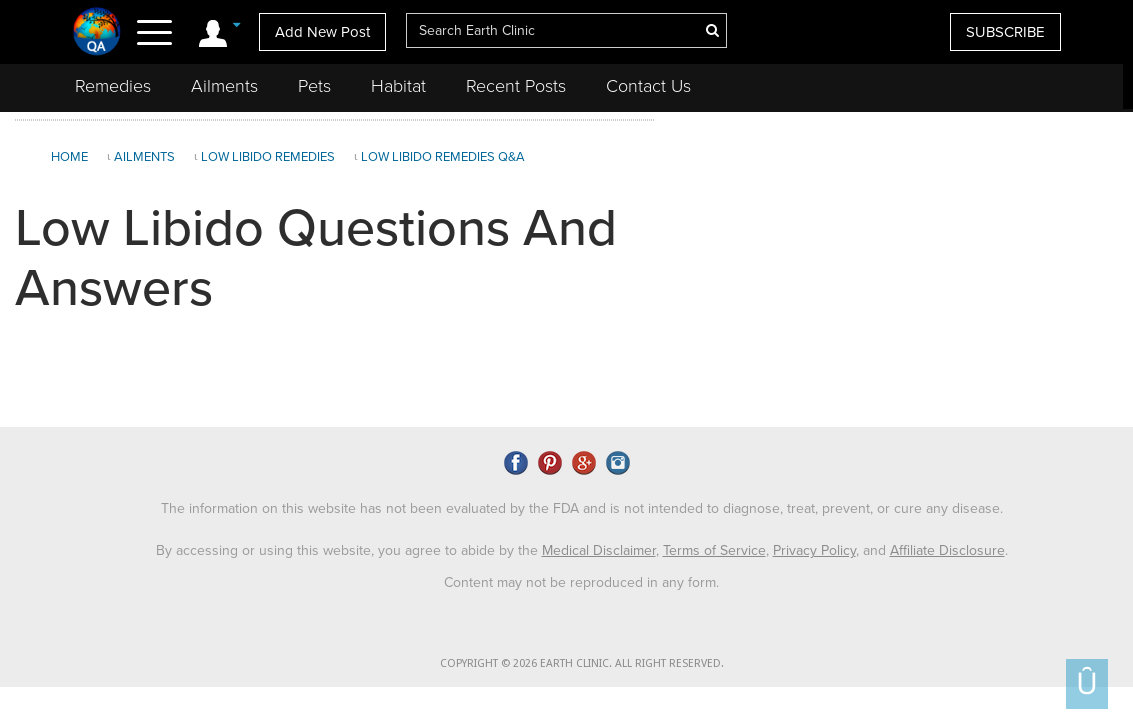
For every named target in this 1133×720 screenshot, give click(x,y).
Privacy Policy (814, 550)
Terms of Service (714, 550)
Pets (314, 86)
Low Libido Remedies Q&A (443, 157)
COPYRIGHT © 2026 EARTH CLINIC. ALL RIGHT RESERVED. (582, 663)
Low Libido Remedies (268, 157)
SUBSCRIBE (1005, 32)
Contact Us (648, 86)
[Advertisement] (891, 269)
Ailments (224, 86)
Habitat (398, 86)
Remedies (113, 86)
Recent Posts (516, 86)
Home (69, 157)
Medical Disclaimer (599, 550)
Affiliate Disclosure (947, 550)
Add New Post (322, 32)
